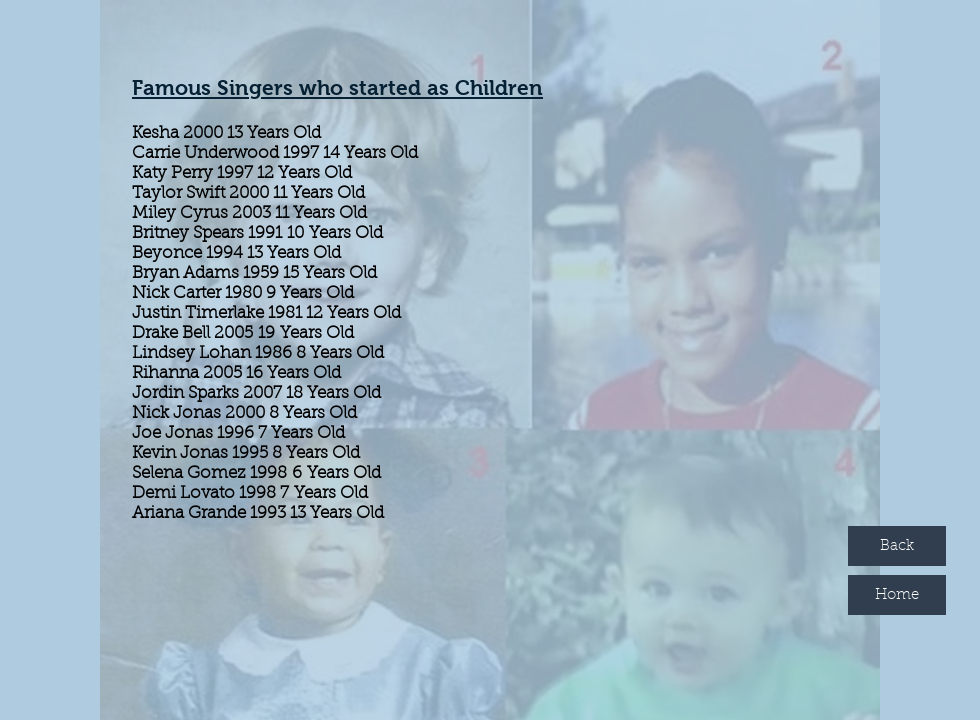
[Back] (897, 546)
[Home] (897, 595)
